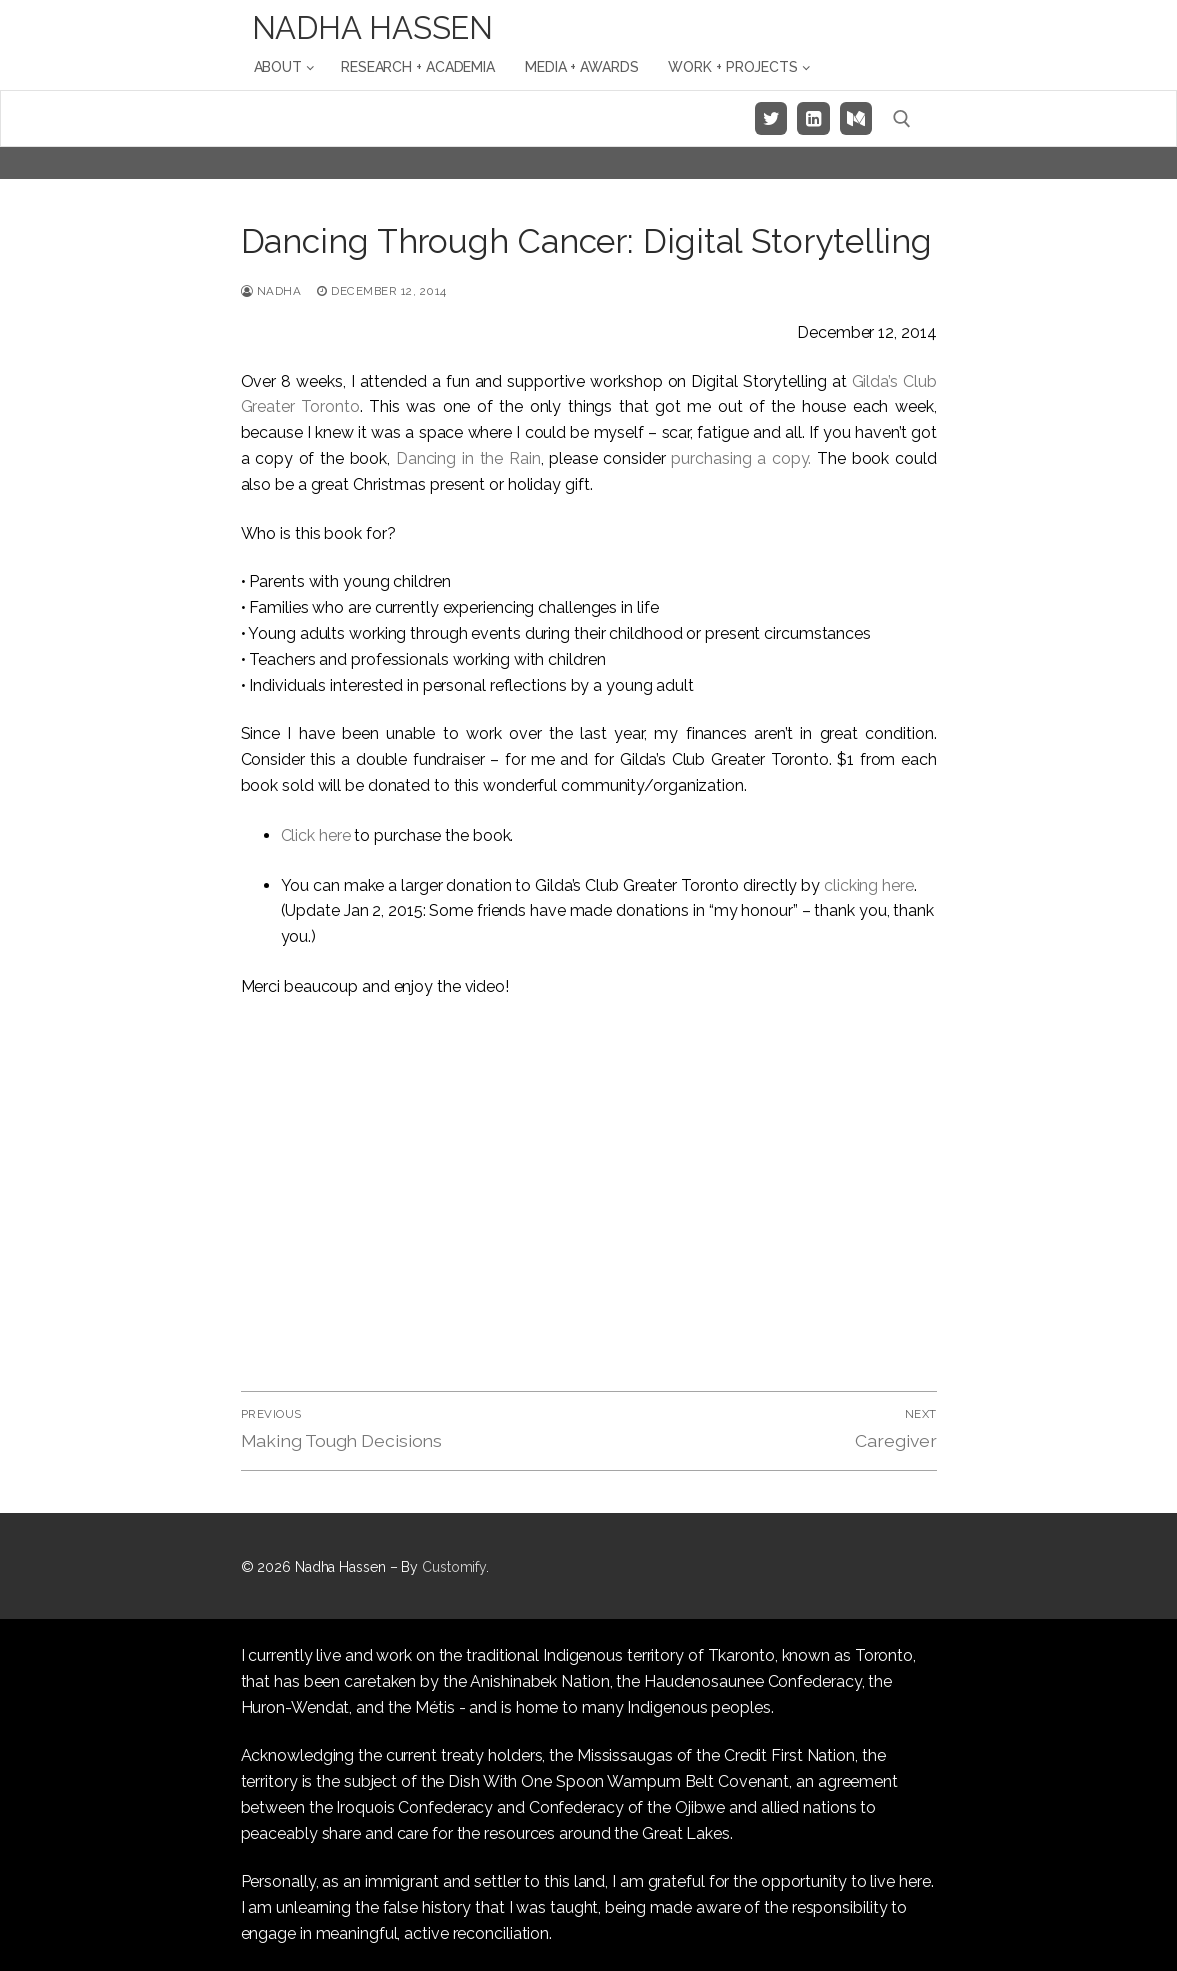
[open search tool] (902, 119)
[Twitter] (771, 118)
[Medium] (856, 118)
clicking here (869, 885)
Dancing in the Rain (468, 458)
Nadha (271, 291)
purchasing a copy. (744, 458)
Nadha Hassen (373, 28)
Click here (316, 835)
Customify (454, 1567)
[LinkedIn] (813, 118)
